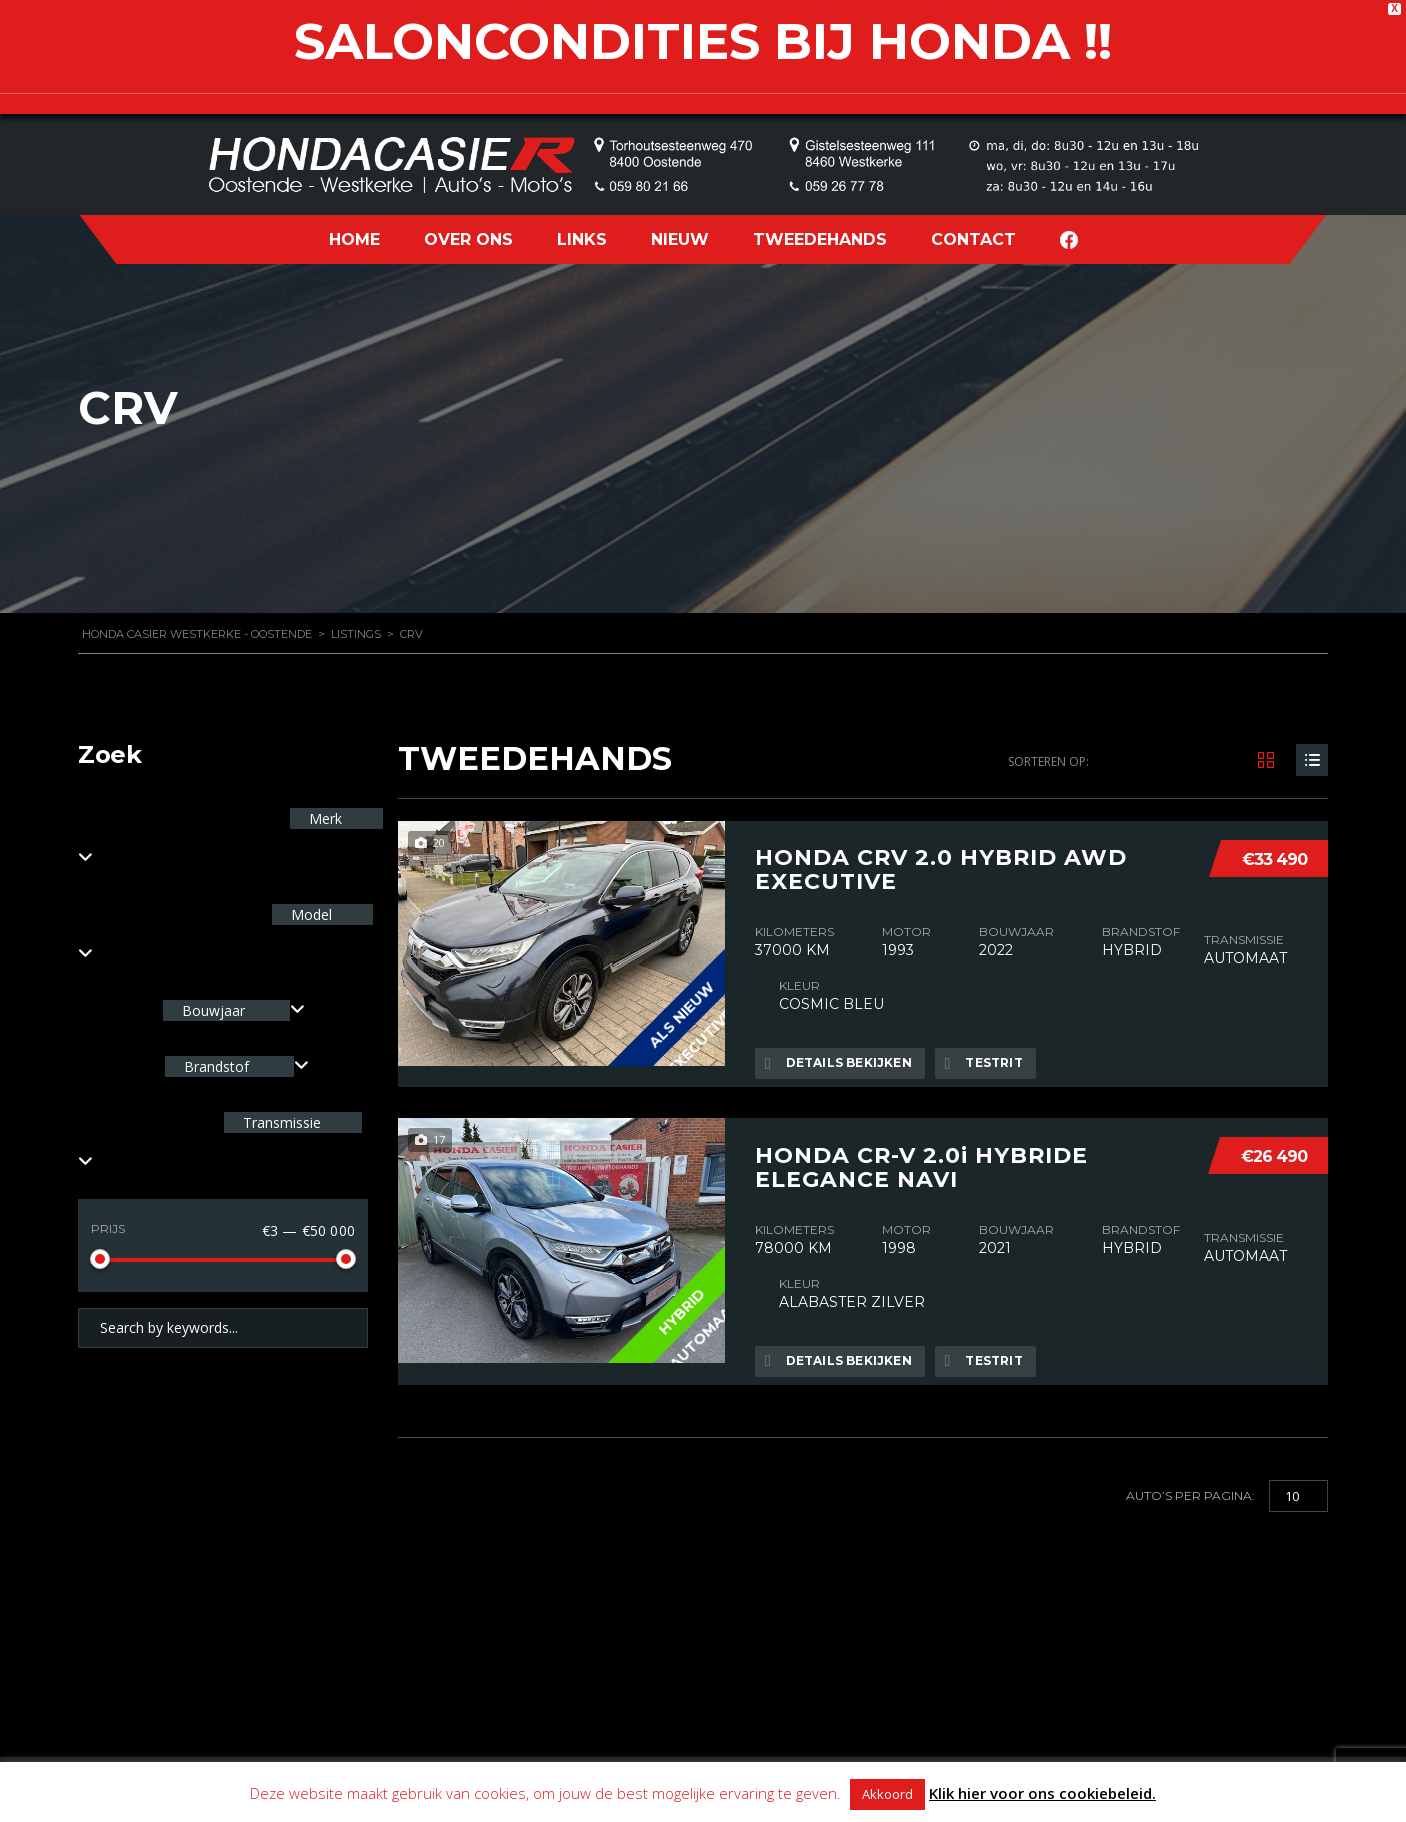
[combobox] (234, 1010)
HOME (354, 239)
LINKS (582, 239)
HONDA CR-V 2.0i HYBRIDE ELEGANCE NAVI (921, 1165)
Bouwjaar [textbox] (213, 1010)
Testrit (985, 1062)
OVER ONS (468, 239)
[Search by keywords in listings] (223, 1328)
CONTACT (973, 239)
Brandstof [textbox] (216, 1066)
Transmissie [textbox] (280, 1122)
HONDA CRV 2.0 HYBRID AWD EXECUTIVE (941, 869)
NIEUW (680, 239)
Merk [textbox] (323, 818)
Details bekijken (839, 1062)
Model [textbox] (309, 914)
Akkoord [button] (887, 1794)
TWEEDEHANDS (820, 239)
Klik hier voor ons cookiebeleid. (1042, 1793)
